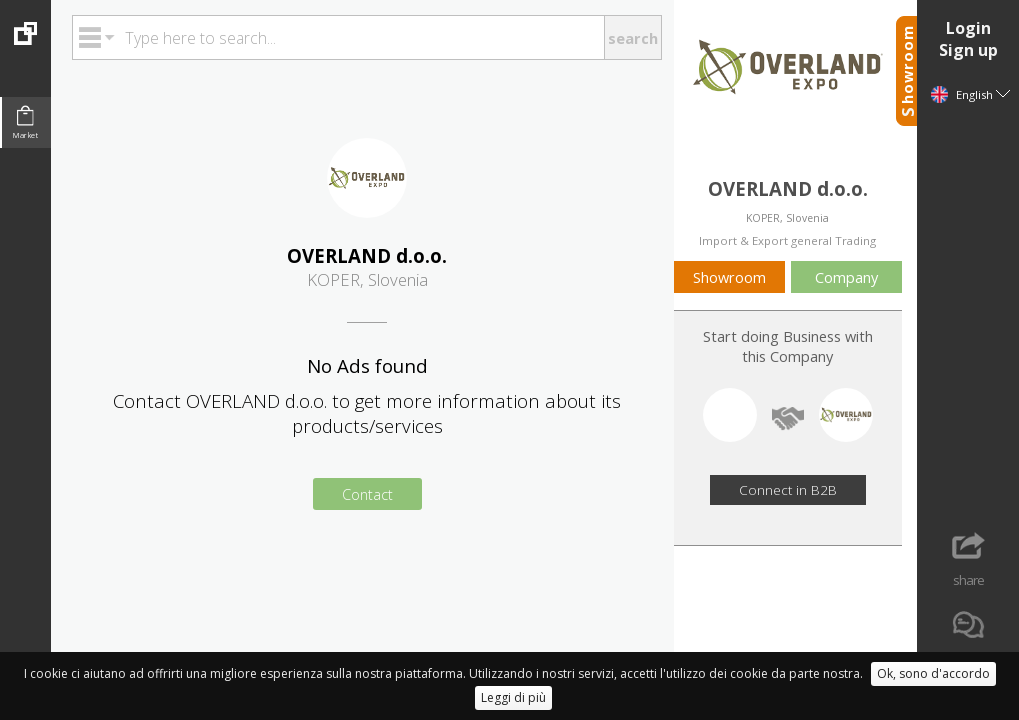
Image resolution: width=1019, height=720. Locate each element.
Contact (367, 494)
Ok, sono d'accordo (933, 673)
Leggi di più (513, 697)
